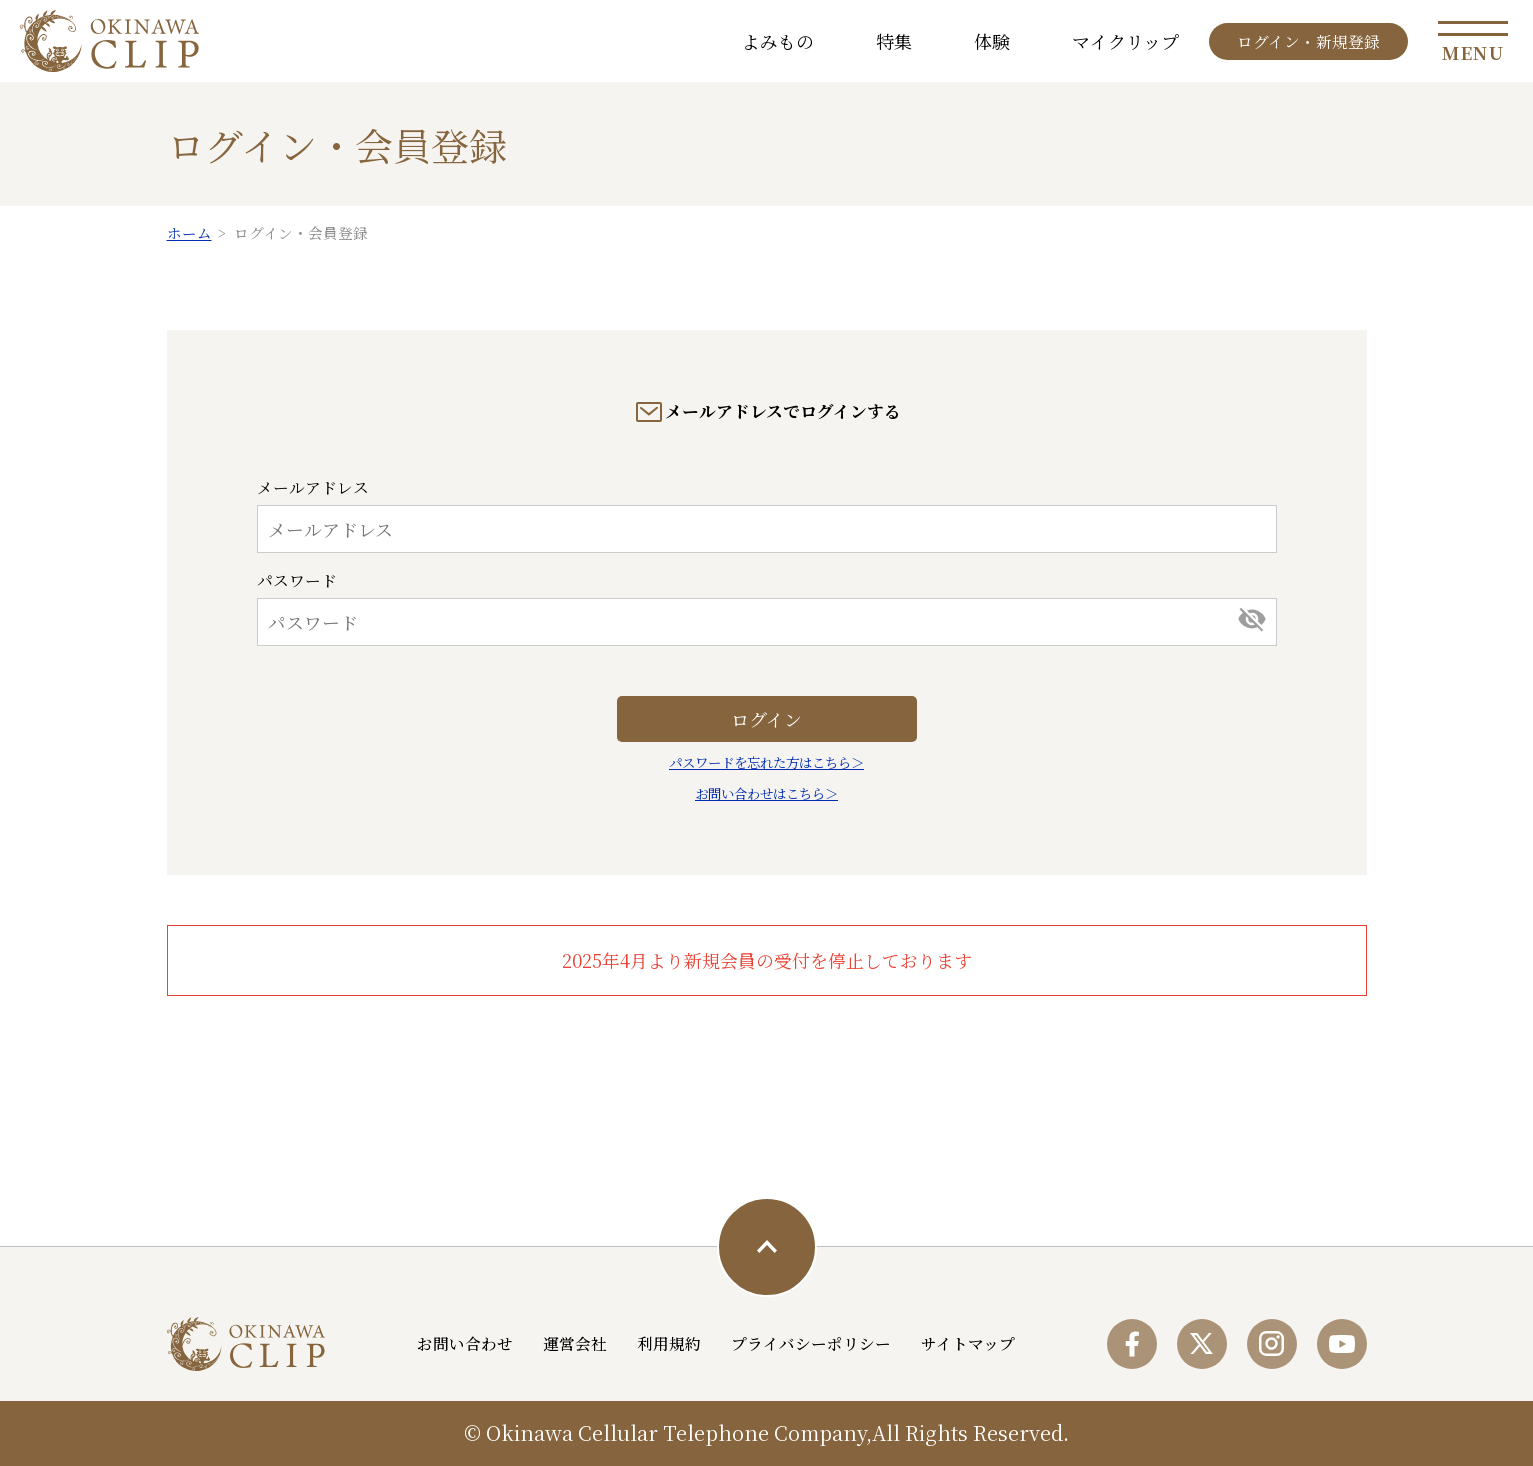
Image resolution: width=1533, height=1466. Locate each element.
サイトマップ (968, 1343)
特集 (894, 41)
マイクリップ (1125, 41)
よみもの (778, 41)
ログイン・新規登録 (1308, 41)
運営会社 (575, 1343)
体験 (992, 41)
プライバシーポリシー (811, 1343)
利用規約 (669, 1343)
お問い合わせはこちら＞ (766, 793)
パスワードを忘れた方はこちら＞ (766, 762)
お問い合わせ (465, 1343)
